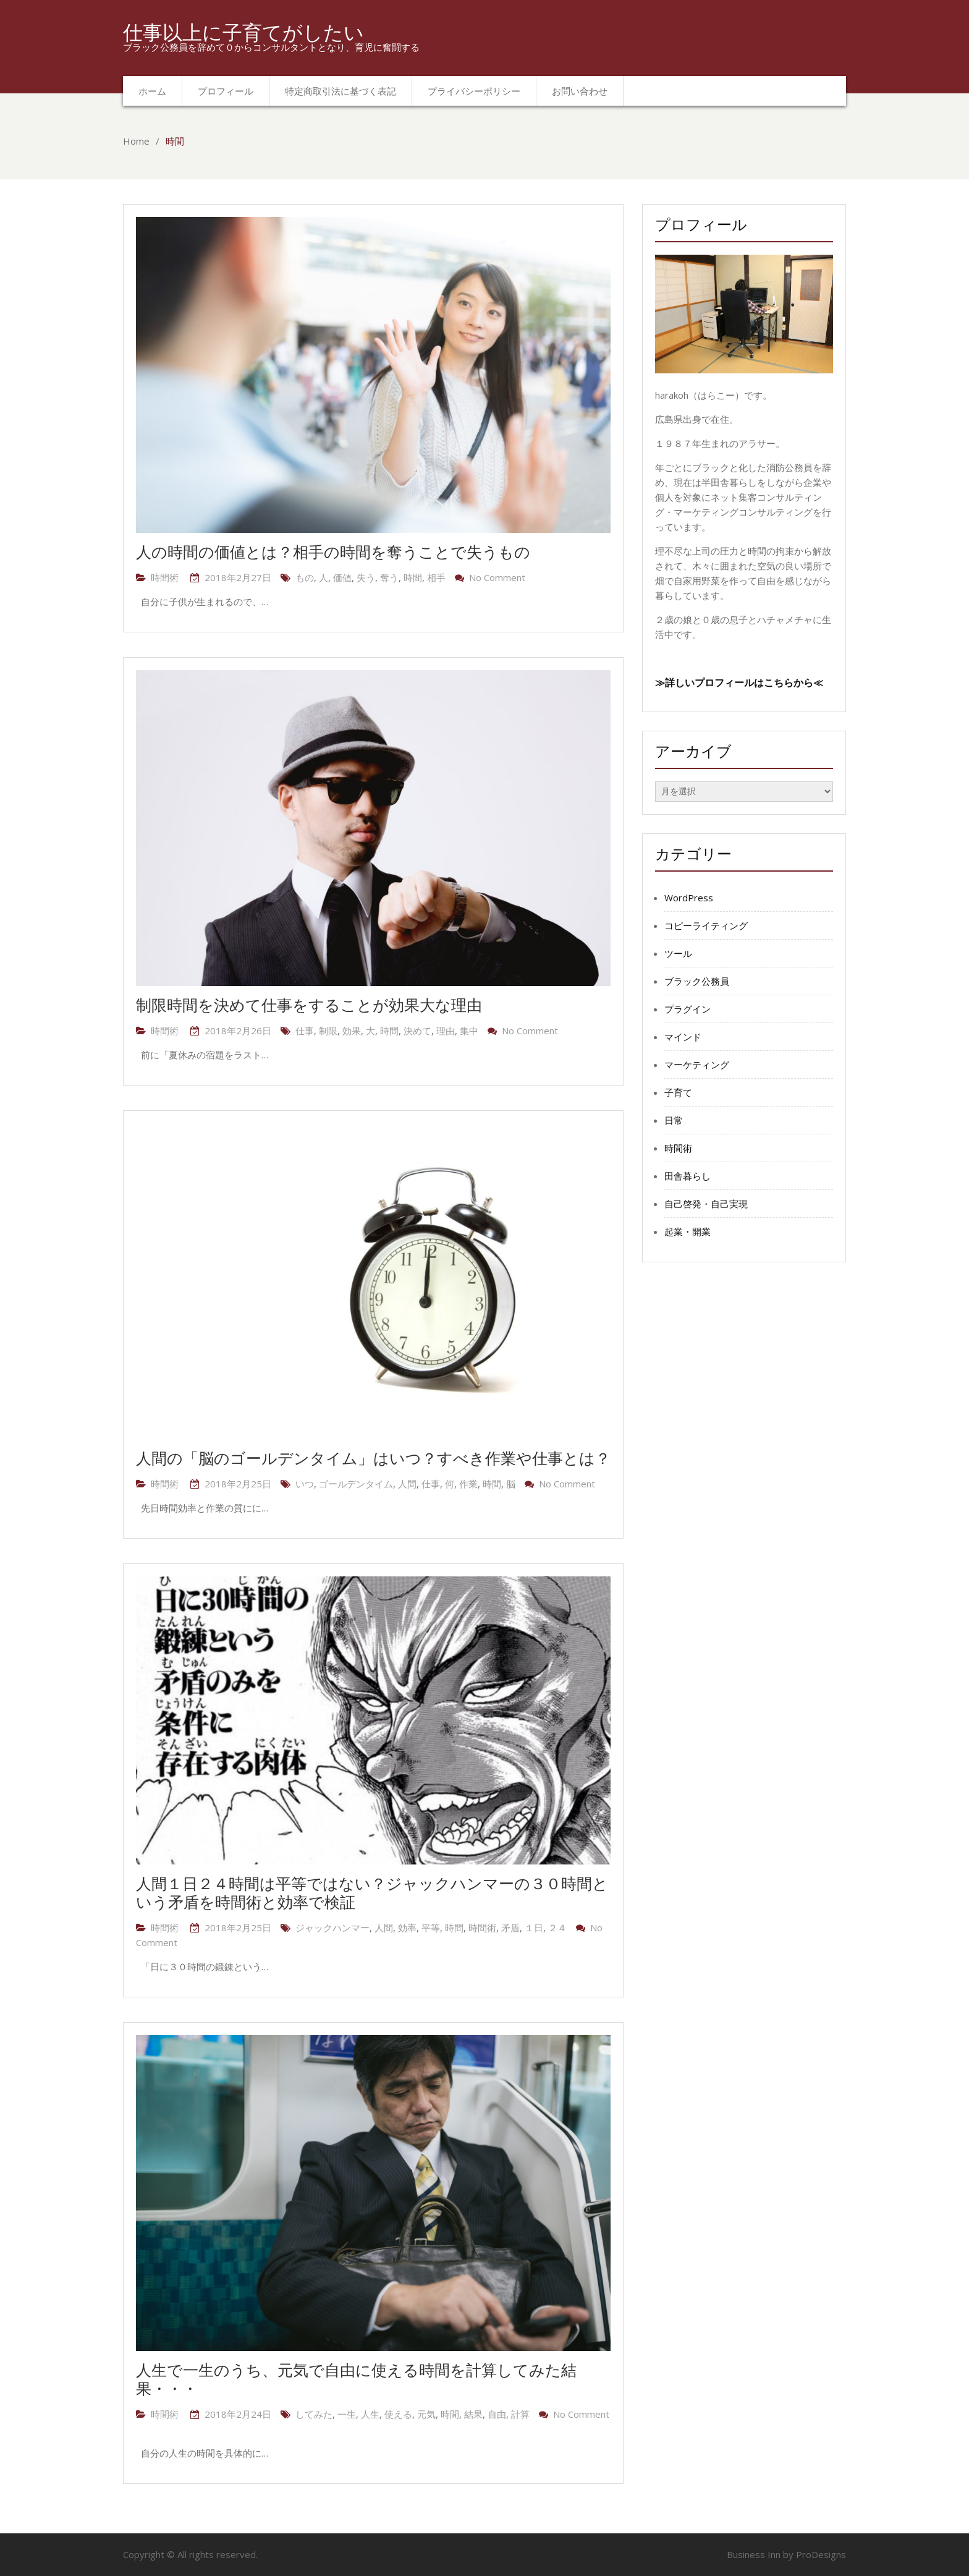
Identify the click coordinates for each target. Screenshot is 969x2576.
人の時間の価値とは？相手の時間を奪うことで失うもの (333, 551)
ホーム (152, 91)
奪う (389, 577)
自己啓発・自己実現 (706, 1203)
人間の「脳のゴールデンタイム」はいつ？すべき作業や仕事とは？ (373, 1457)
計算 (520, 2414)
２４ (557, 1927)
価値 (342, 577)
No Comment (497, 577)
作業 (468, 1483)
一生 (346, 2414)
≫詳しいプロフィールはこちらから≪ (739, 682)
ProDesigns (821, 2554)
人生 (370, 2414)
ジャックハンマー (332, 1927)
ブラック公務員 (696, 981)
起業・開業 (687, 1231)
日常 (673, 1120)
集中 (469, 1030)
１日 (534, 1927)
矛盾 (510, 1927)
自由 (497, 2414)
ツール (678, 953)
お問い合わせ (579, 91)
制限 (328, 1030)
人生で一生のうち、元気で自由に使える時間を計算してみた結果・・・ (356, 2379)
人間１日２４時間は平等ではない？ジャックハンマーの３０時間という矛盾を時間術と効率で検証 (372, 1892)
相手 (436, 577)
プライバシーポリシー (474, 91)
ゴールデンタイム (356, 1483)
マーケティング (696, 1064)
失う (366, 577)
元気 (426, 2414)
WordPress (688, 897)
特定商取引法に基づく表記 (340, 91)
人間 (407, 1483)
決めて (417, 1030)
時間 (413, 577)
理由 (445, 1030)
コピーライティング (706, 925)
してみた (313, 2414)
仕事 (304, 1030)
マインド (682, 1037)
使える (398, 2414)
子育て (678, 1092)
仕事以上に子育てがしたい (243, 32)
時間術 (165, 577)
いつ (304, 1483)
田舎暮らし (687, 1176)
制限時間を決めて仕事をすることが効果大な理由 (309, 1004)
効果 (351, 1030)
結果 (473, 2414)
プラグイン (687, 1009)
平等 (430, 1927)
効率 (407, 1927)
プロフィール (225, 91)
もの (304, 577)
